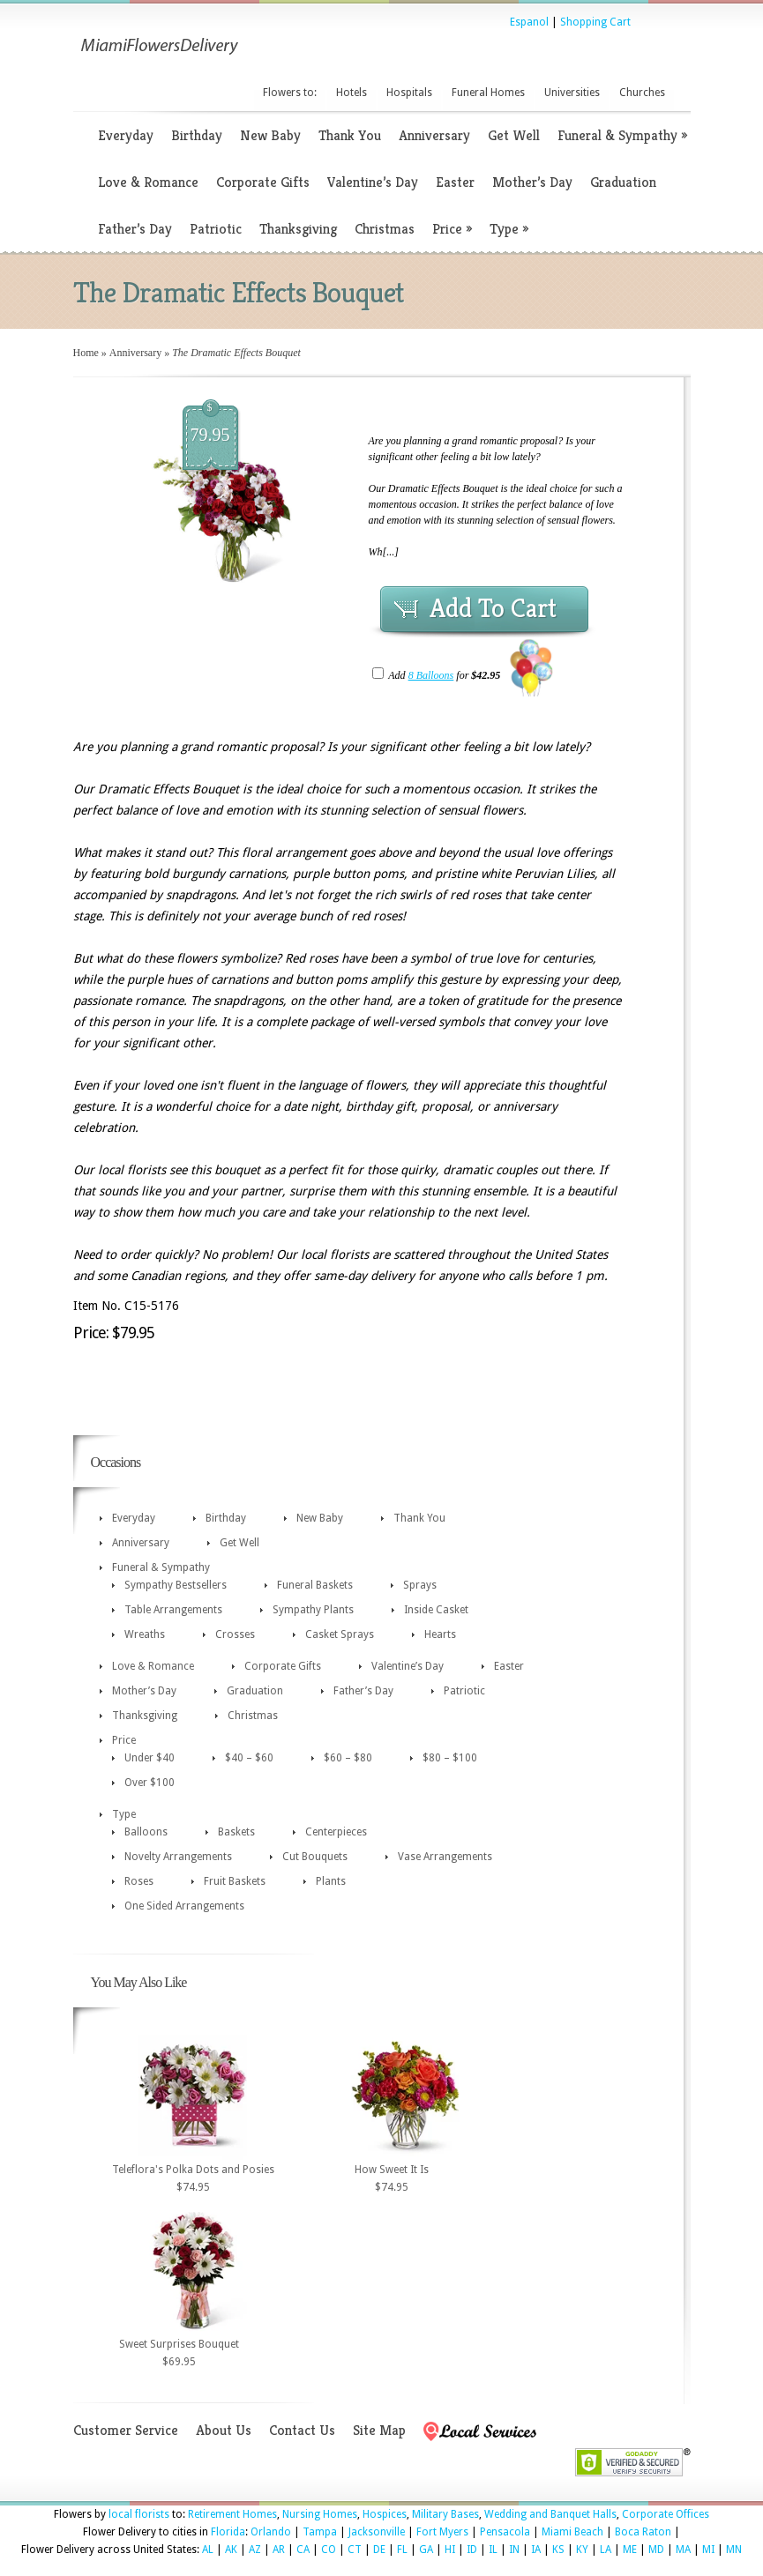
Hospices (385, 2514)
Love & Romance (148, 182)
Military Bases (445, 2514)
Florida (228, 2532)
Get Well (514, 135)
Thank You (349, 135)
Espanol (529, 22)
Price (452, 229)
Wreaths (144, 1634)
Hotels (351, 92)
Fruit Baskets (235, 1881)
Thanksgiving (298, 229)
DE (379, 2549)
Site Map (379, 2430)
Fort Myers (442, 2532)
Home (86, 352)
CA (303, 2549)
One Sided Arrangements (184, 1906)
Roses (138, 1881)
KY (582, 2549)
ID (472, 2549)
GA (426, 2549)
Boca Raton (643, 2532)
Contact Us (302, 2430)
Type (509, 229)
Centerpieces (336, 1832)
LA (605, 2549)
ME (630, 2549)
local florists (138, 2514)
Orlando (271, 2532)
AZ (255, 2549)
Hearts (440, 1634)
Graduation (623, 182)
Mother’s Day (532, 182)
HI (450, 2549)
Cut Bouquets (315, 1856)
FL (402, 2549)
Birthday (196, 135)
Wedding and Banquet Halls (550, 2514)
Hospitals (409, 92)
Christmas (385, 229)
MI (708, 2549)
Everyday (125, 135)
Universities (572, 92)
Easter (455, 182)
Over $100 (149, 1782)
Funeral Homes (488, 92)
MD (656, 2549)
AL (207, 2549)
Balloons (146, 1832)
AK (231, 2549)
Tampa (320, 2532)
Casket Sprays (339, 1634)
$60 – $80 (348, 1758)
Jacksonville (376, 2532)
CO (328, 2549)
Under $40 (149, 1758)
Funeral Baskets (315, 1585)
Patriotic (216, 229)
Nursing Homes (319, 2514)
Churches (642, 92)
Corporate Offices (665, 2514)
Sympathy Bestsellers (175, 1585)
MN (734, 2549)
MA (683, 2549)
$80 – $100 (450, 1758)
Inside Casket (436, 1610)
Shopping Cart (595, 22)
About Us (223, 2430)
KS (558, 2549)
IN (514, 2549)
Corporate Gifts (263, 182)
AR (279, 2549)
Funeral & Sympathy (622, 135)
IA (536, 2549)
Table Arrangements (173, 1610)
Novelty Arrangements (178, 1856)
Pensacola (505, 2532)
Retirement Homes (232, 2514)
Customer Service (125, 2430)
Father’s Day (135, 229)
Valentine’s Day (372, 182)
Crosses (235, 1634)
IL (493, 2549)
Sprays (420, 1585)
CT (355, 2549)
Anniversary (434, 135)
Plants (331, 1881)
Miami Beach (572, 2532)
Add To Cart (493, 608)
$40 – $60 (249, 1758)
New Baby (270, 135)
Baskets (236, 1832)
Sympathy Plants (313, 1610)
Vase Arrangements (445, 1856)
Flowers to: (290, 92)
